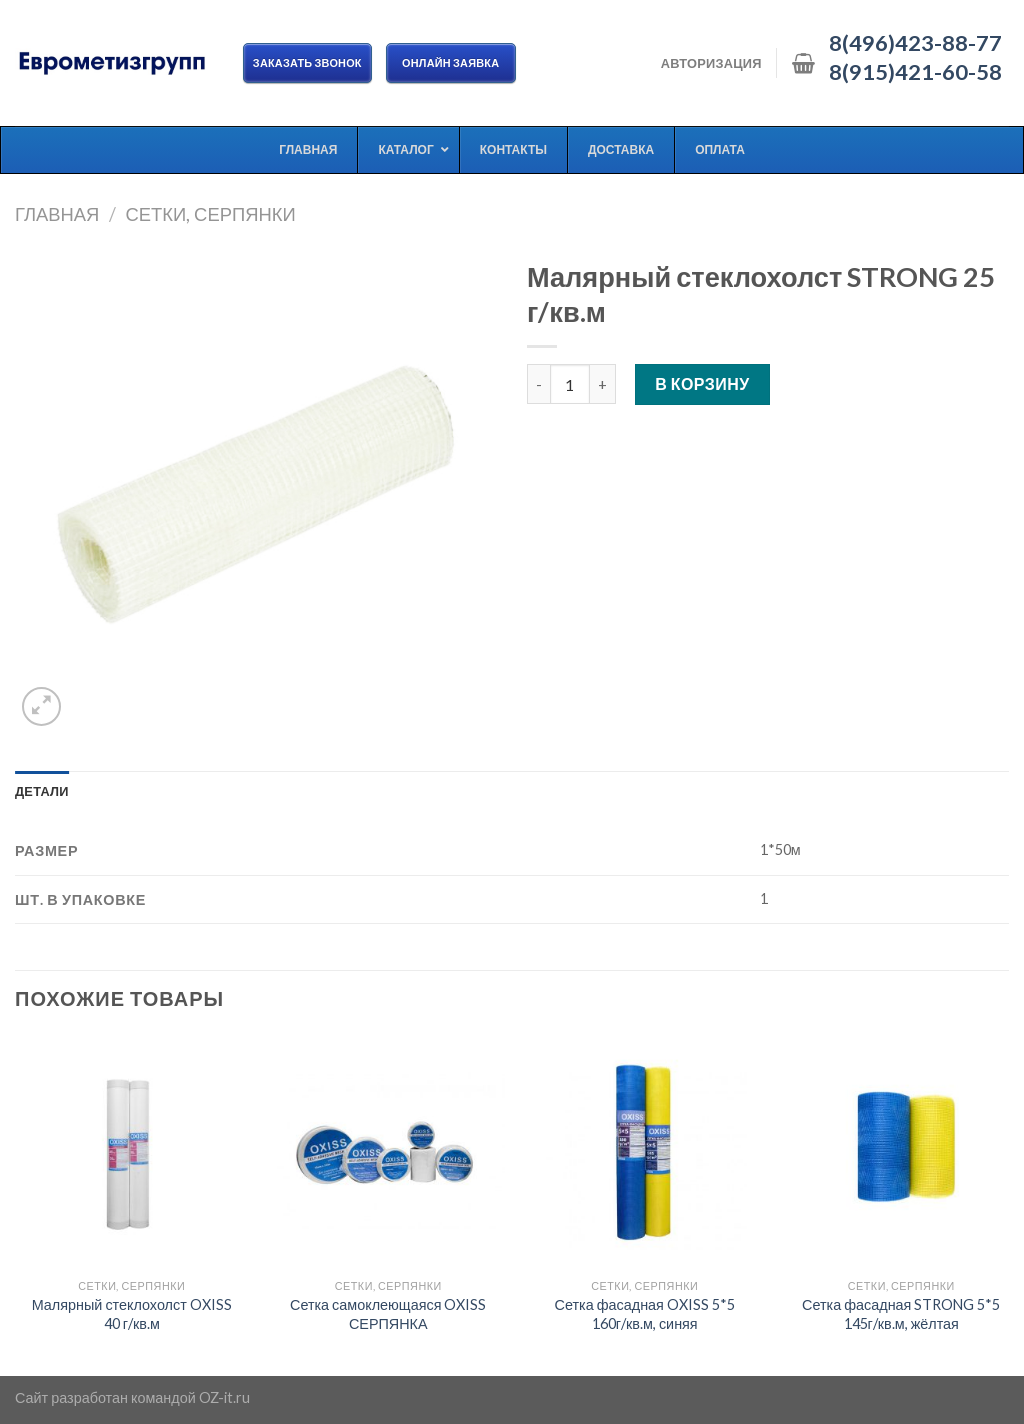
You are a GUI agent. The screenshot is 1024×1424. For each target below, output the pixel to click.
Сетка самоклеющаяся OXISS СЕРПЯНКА (388, 1314)
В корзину (702, 383)
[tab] (42, 791)
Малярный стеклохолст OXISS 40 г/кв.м (132, 1314)
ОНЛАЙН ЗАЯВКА (451, 62)
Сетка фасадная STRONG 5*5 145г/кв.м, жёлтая (901, 1314)
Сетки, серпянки (210, 214)
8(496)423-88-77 (915, 43)
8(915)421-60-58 (915, 72)
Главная (57, 214)
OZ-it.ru (224, 1397)
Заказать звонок (307, 62)
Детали (42, 791)
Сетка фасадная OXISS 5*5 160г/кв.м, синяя (645, 1314)
